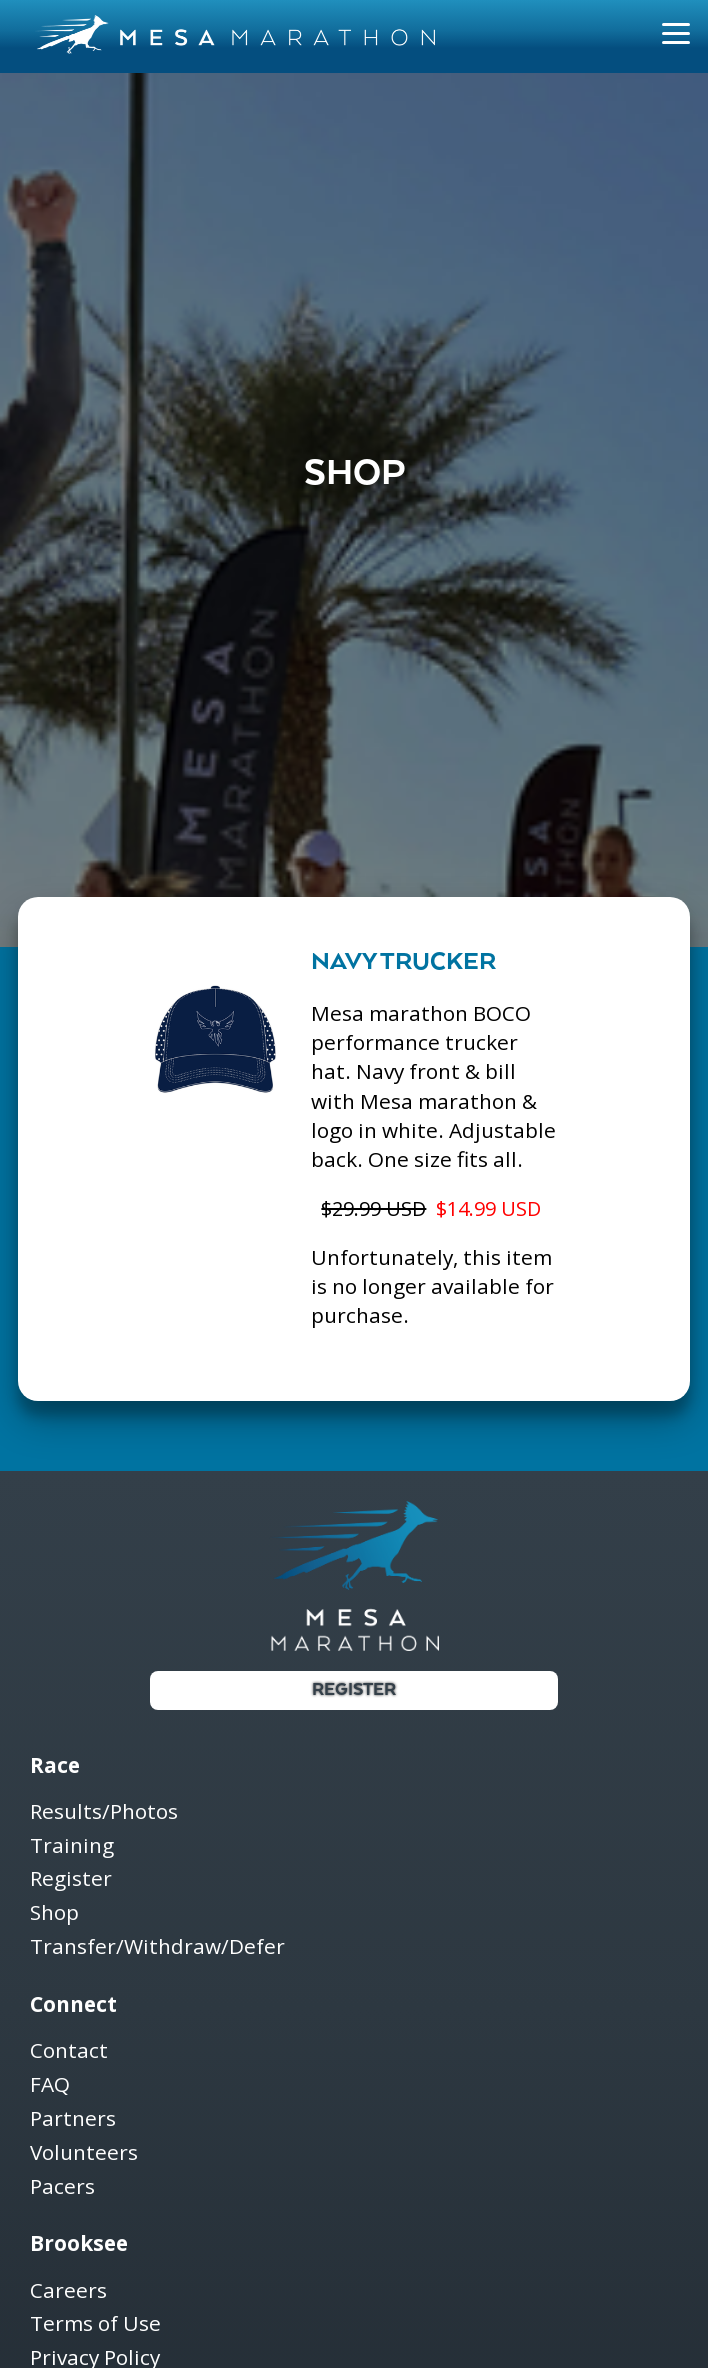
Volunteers (84, 2153)
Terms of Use (95, 2324)
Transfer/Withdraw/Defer (157, 1947)
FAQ (50, 2085)
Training (72, 1846)
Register (354, 1690)
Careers (68, 2291)
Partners (73, 2119)
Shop (54, 1913)
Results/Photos (104, 1812)
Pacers (62, 2187)
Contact (69, 2051)
